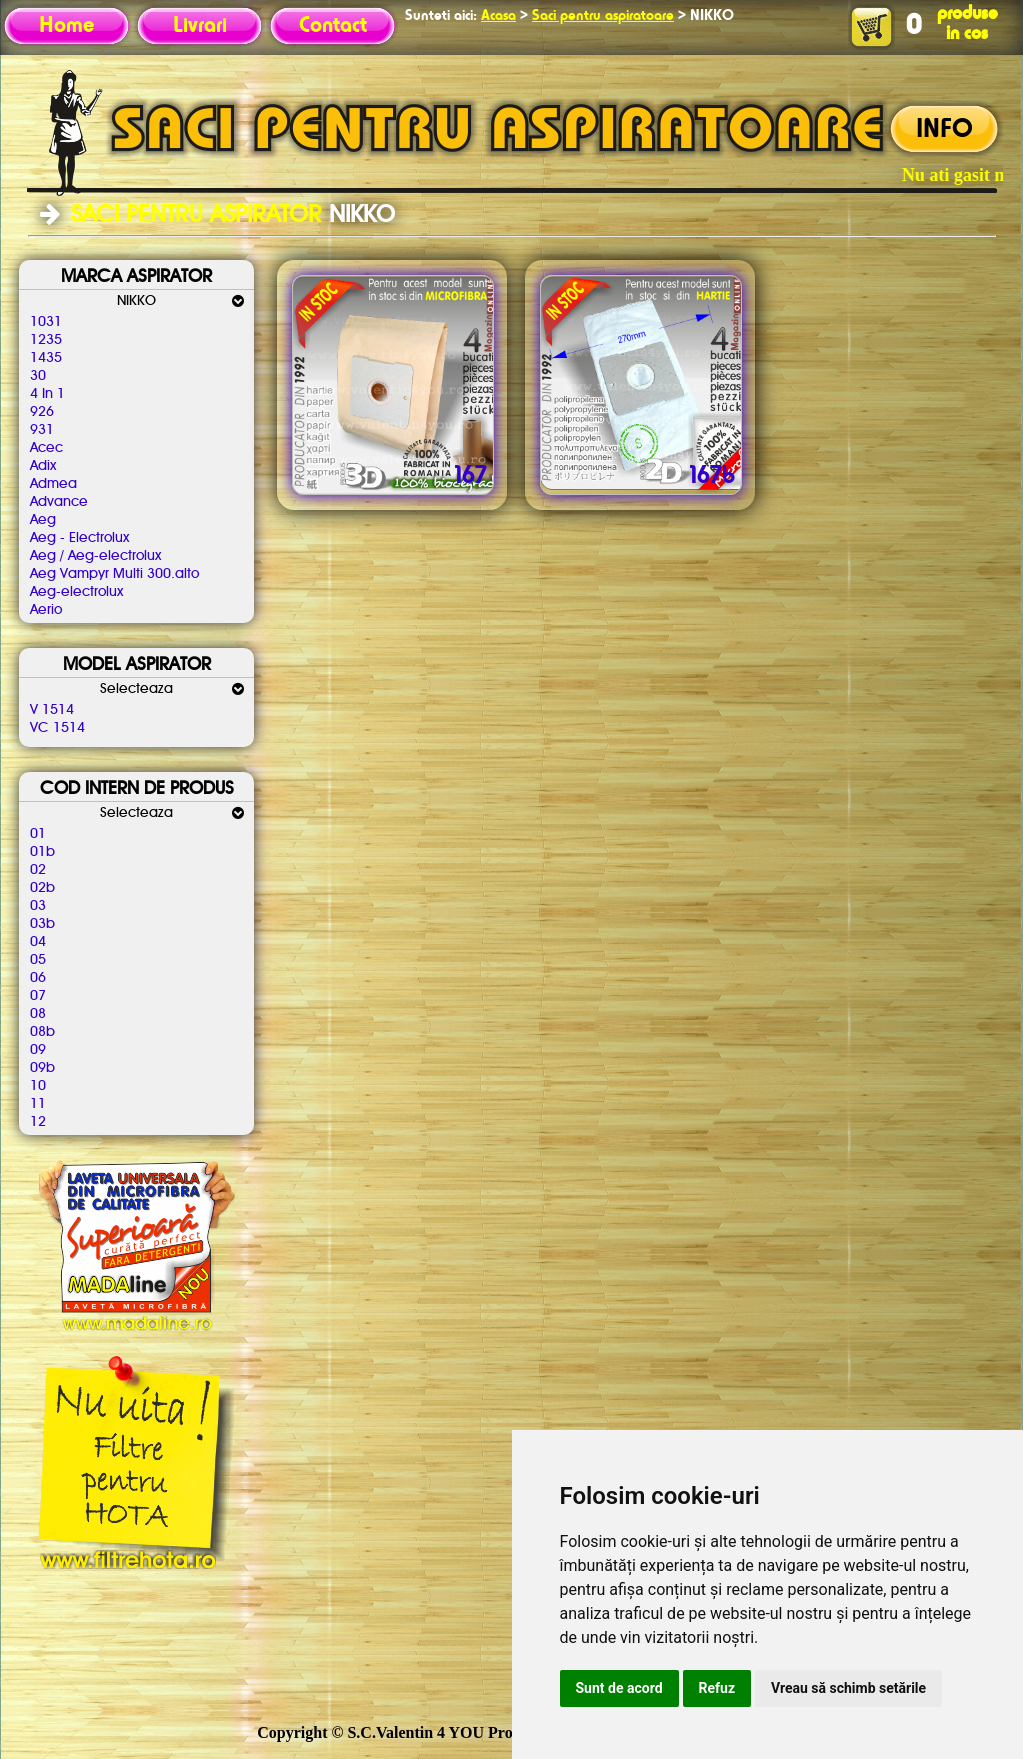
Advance (59, 502)
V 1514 (52, 710)
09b (42, 1068)
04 (38, 942)
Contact (333, 26)
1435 (46, 358)
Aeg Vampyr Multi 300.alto (114, 574)
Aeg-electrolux (76, 592)
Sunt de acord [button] (619, 1688)
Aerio (46, 610)
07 (38, 996)
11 (38, 1104)
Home (66, 26)
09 (38, 1050)
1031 (46, 322)
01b (42, 852)
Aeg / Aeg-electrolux (95, 556)
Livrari (200, 26)
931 (42, 430)
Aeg (43, 520)
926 (42, 412)
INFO (944, 130)
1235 (46, 340)
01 (38, 834)
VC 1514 (57, 728)
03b (42, 924)
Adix (43, 466)
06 (38, 978)
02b (42, 888)
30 (38, 376)
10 (38, 1086)
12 (38, 1122)
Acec (46, 448)
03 (38, 906)
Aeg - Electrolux (79, 538)
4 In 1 (47, 394)
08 (38, 1014)
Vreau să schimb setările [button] (848, 1688)
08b (42, 1032)
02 (38, 870)
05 (38, 960)
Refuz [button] (717, 1688)
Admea (53, 484)
